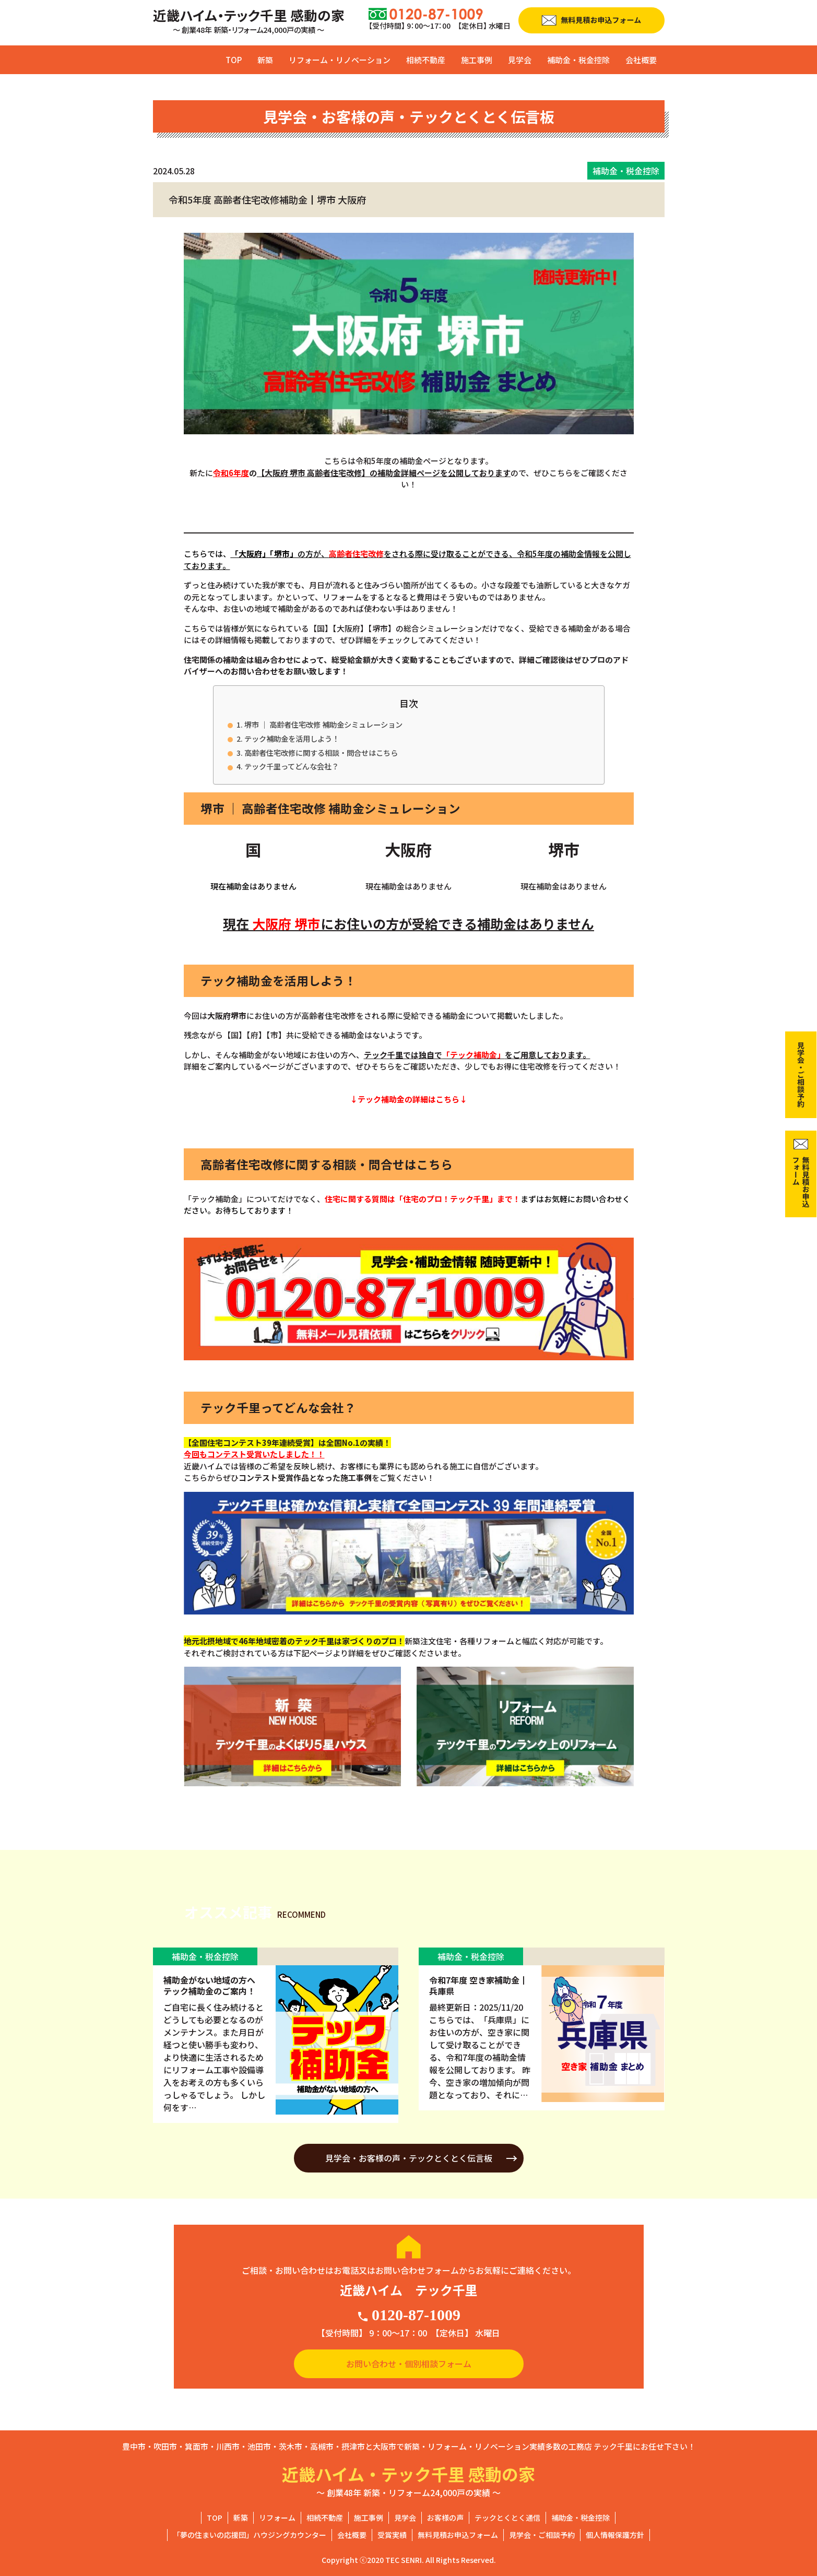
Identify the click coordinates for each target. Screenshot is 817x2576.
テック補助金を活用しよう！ (291, 738)
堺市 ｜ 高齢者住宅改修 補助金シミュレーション (323, 724)
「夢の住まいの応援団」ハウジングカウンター (249, 2535)
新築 (265, 59)
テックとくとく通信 (507, 2517)
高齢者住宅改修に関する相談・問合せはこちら (321, 752)
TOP (234, 59)
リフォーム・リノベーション (339, 59)
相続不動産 (425, 59)
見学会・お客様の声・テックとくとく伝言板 (408, 2158)
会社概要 (641, 59)
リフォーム (277, 2517)
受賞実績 (392, 2535)
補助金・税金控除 (578, 59)
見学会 (519, 59)
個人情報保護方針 (615, 2535)
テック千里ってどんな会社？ (291, 766)
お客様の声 (445, 2517)
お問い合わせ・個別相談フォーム (408, 2363)
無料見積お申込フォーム (458, 2535)
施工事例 (476, 59)
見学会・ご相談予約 (542, 2535)
